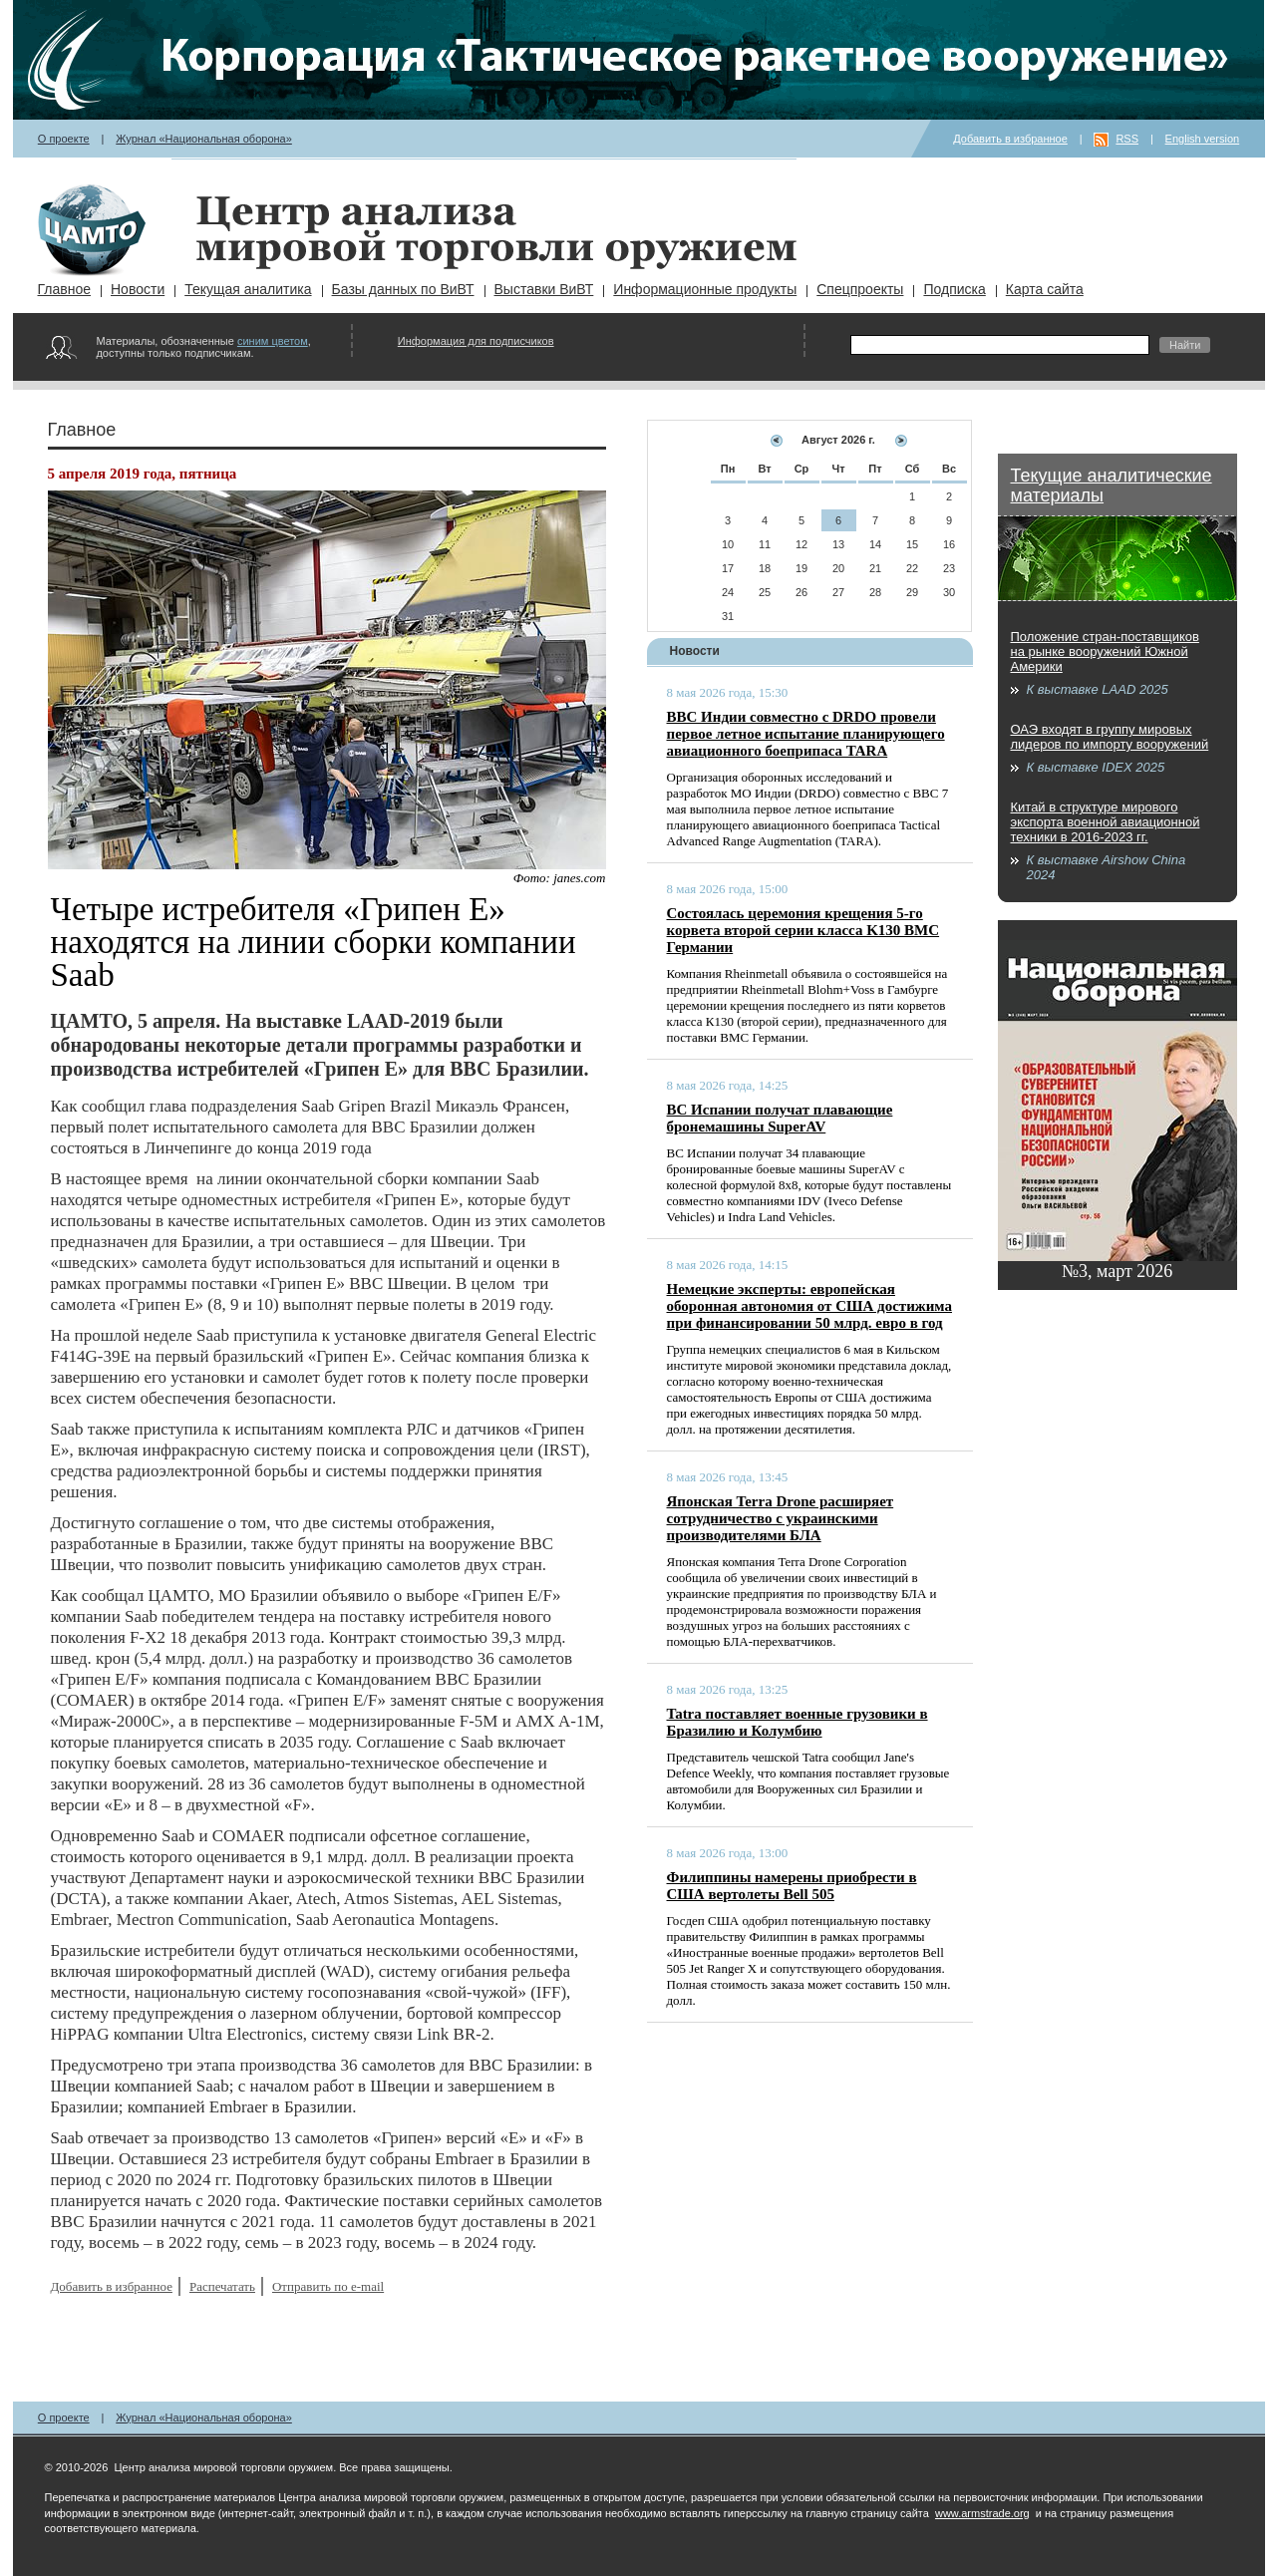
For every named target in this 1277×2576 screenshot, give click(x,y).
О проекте (64, 139)
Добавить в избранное (1010, 139)
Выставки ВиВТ (544, 289)
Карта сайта (1045, 289)
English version (1202, 139)
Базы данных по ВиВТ (403, 289)
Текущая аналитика (247, 289)
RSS (1127, 139)
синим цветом (272, 341)
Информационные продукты (705, 289)
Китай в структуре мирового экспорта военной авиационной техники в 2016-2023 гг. (1105, 822)
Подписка (954, 289)
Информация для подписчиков (476, 341)
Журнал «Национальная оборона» (204, 139)
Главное (65, 289)
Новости (137, 289)
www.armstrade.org (982, 2513)
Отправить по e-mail (328, 2286)
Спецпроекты (859, 289)
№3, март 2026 (1117, 1271)
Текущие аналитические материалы (1111, 485)
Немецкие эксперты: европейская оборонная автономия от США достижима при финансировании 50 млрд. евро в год (809, 1306)
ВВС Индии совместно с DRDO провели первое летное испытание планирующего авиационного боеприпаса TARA (806, 734)
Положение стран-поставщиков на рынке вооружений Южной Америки (1105, 651)
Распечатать (222, 2286)
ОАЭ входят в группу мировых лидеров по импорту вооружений (1110, 737)
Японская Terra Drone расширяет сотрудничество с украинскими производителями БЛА (780, 1518)
